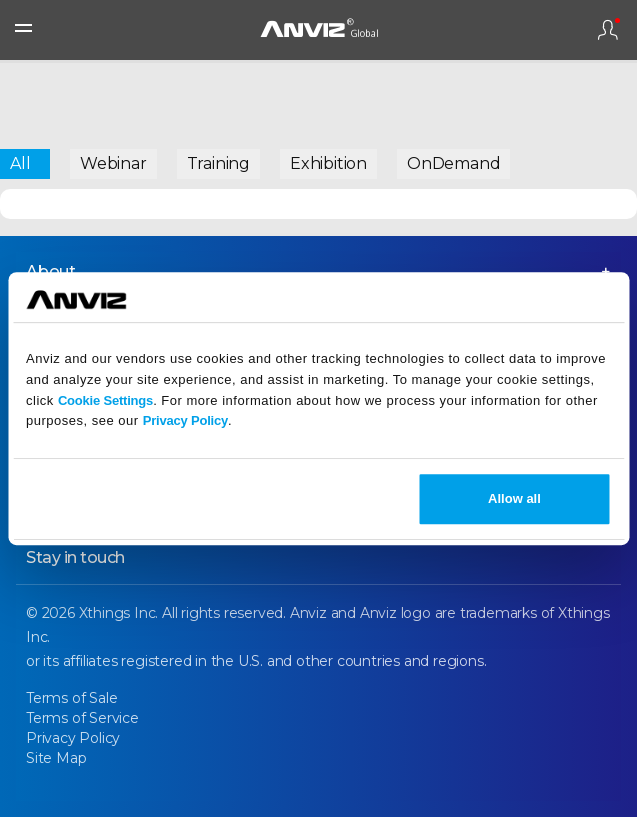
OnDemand (453, 163)
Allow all (514, 498)
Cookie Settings (105, 400)
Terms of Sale (71, 698)
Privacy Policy (185, 421)
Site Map (56, 758)
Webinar (113, 163)
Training (218, 163)
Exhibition (328, 163)
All (20, 163)
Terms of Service (82, 718)
